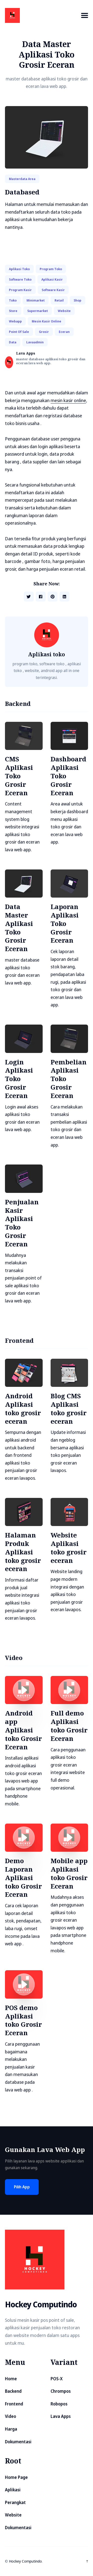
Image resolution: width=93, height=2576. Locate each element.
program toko (51, 269)
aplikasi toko (19, 269)
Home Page (16, 2477)
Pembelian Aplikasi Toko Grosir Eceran (69, 1078)
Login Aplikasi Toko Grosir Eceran (19, 1078)
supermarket (37, 310)
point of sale (19, 331)
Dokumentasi (18, 2442)
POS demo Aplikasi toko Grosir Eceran (23, 2020)
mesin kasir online (46, 321)
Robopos (59, 2404)
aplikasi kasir (52, 279)
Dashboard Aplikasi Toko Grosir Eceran (68, 775)
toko (13, 300)
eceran (64, 331)
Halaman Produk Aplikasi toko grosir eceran (23, 1552)
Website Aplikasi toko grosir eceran (69, 1548)
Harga (11, 2429)
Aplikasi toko (46, 654)
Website (13, 2515)
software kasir (53, 290)
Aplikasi (13, 2490)
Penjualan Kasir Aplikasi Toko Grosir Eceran (22, 1222)
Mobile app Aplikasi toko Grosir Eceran (69, 1873)
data (12, 342)
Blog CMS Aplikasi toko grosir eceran (69, 1408)
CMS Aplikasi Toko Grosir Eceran (19, 775)
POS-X (56, 2379)
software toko (20, 279)
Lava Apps (25, 353)
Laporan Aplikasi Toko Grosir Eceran (65, 923)
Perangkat (15, 2502)
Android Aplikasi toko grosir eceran (23, 1408)
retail (59, 300)
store (13, 310)
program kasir (20, 290)
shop (77, 300)
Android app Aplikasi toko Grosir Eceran (23, 1730)
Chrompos (61, 2391)
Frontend (14, 2404)
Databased (22, 191)
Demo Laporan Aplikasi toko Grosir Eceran (23, 1877)
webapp (15, 321)
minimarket (36, 300)
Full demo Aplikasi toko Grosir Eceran (69, 1726)
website (64, 310)
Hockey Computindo (25, 2561)
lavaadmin (35, 342)
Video (10, 2416)
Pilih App (22, 2187)
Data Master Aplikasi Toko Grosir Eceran (19, 927)
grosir (44, 331)
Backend (13, 2391)
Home (11, 2379)
